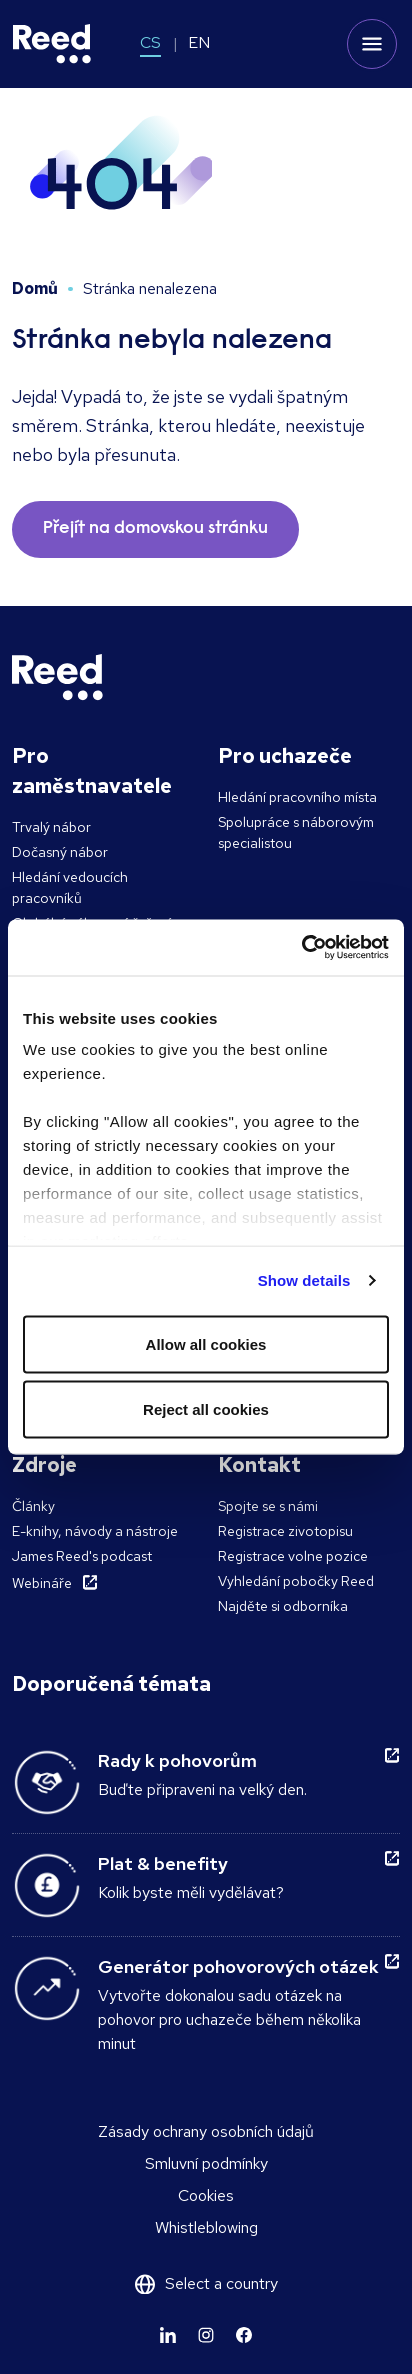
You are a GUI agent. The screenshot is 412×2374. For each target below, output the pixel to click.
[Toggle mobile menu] (372, 44)
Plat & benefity (163, 1863)
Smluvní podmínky (206, 2163)
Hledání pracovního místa (297, 797)
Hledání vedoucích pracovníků (70, 887)
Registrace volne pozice (293, 1556)
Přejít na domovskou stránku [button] (155, 529)
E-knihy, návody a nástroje (95, 1531)
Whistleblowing (206, 2227)
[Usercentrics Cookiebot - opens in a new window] (301, 948)
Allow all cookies (206, 1343)
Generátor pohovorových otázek (238, 1966)
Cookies (206, 2195)
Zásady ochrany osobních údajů (206, 2131)
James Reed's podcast (82, 1556)
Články (33, 1506)
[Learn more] (168, 2335)
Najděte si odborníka (283, 1606)
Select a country (221, 2283)
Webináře (42, 1583)
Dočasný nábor (60, 852)
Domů (35, 288)
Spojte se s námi (268, 1506)
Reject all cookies (206, 1409)
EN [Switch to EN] (199, 42)
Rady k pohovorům (177, 1760)
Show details (304, 1280)
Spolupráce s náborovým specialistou (296, 832)
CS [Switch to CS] (150, 42)
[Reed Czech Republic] (52, 44)
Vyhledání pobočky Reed (296, 1581)
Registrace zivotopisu (285, 1531)
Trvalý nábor (51, 827)
